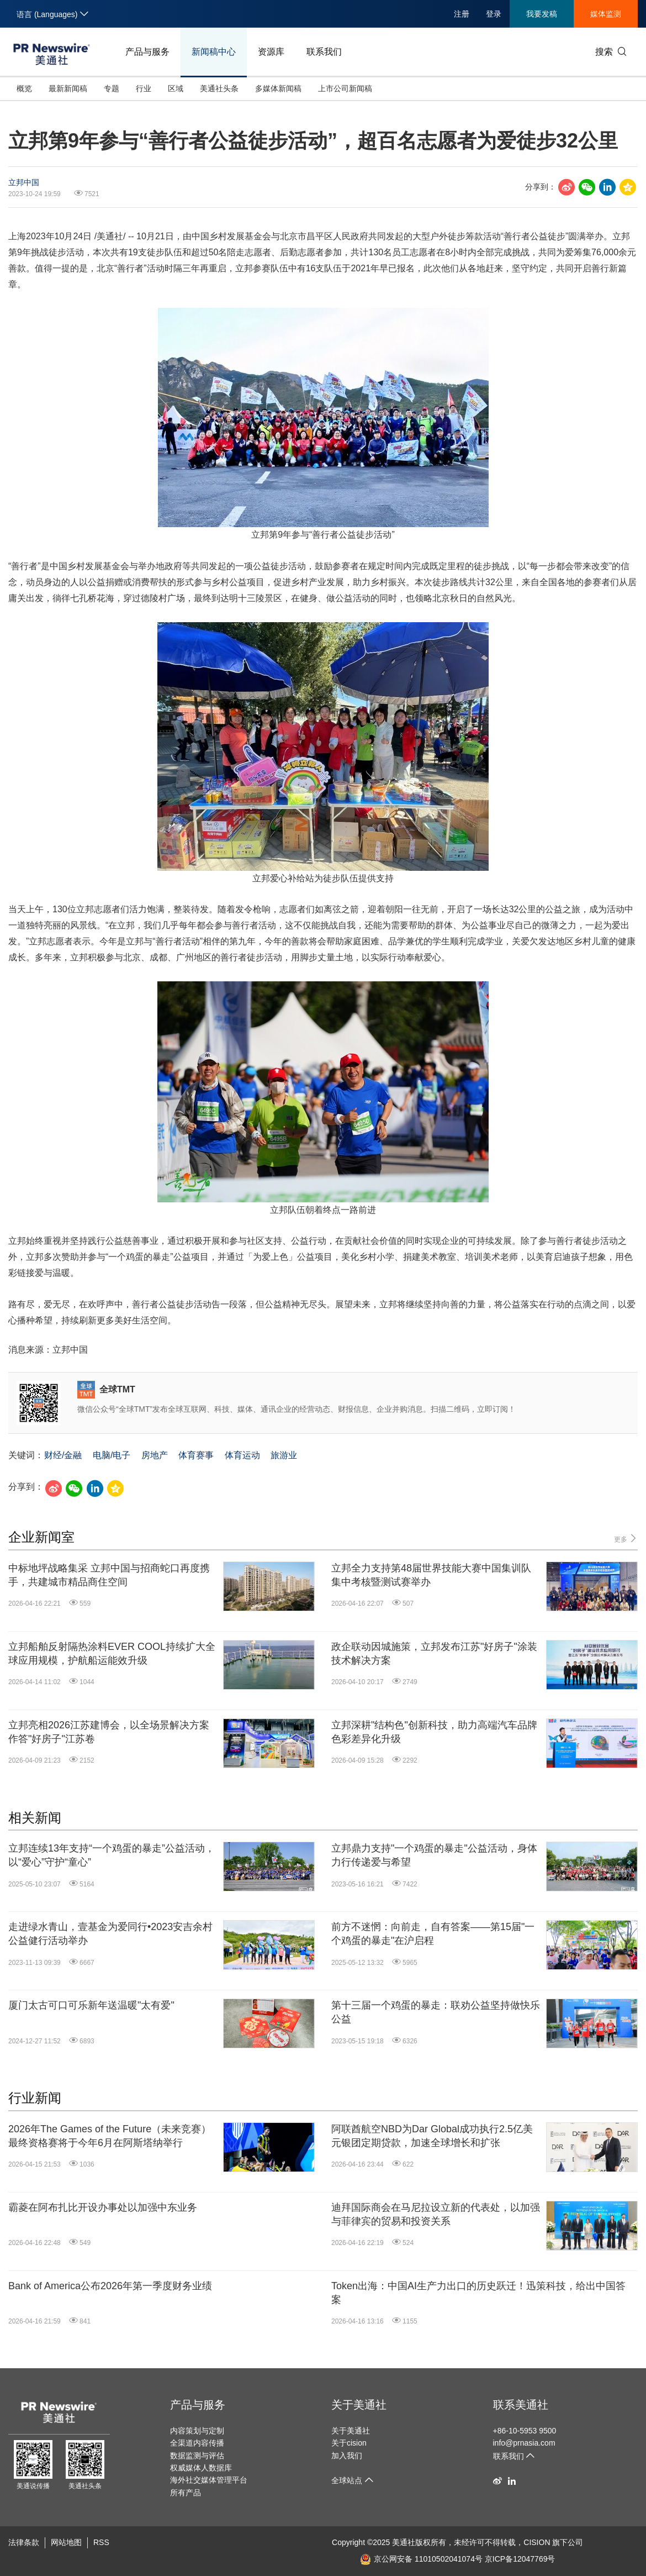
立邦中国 (23, 182)
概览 (24, 88)
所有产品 (185, 2492)
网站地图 (66, 2542)
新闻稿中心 (214, 51)
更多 (626, 1538)
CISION (536, 2542)
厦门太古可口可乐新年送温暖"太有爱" (91, 2005)
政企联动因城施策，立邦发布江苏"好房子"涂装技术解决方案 (434, 1653)
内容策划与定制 (197, 2430)
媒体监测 (605, 13)
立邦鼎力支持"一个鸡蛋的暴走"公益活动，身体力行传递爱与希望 (434, 1855)
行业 (143, 88)
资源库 (271, 51)
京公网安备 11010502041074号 (421, 2558)
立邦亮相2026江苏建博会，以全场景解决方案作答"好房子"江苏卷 (108, 1732)
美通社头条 (219, 88)
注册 (461, 13)
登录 (493, 13)
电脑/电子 (111, 1455)
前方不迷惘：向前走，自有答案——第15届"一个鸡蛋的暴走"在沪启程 (432, 1933)
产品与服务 (147, 51)
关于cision (349, 2442)
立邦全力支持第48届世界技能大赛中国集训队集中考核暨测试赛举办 (431, 1575)
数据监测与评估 (197, 2455)
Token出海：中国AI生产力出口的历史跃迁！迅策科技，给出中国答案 (478, 2292)
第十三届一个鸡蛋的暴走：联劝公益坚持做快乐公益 (435, 2012)
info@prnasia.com (524, 2442)
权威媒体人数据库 (201, 2467)
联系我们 (324, 51)
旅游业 (284, 1455)
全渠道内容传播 (197, 2442)
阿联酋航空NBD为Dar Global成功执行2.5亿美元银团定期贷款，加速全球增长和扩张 (432, 2135)
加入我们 (346, 2455)
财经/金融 (63, 1455)
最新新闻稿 (68, 88)
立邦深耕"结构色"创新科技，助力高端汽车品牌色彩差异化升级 (434, 1732)
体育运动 (242, 1455)
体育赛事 (196, 1455)
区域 (175, 88)
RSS (101, 2542)
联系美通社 (520, 2405)
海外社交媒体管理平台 (208, 2479)
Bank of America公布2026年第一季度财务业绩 (110, 2285)
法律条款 (23, 2542)
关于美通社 (358, 2405)
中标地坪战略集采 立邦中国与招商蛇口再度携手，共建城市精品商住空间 (109, 1575)
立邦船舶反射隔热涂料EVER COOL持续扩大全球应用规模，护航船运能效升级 (111, 1653)
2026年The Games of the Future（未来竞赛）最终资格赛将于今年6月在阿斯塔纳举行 (109, 2135)
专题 (111, 88)
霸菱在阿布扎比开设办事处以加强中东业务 (102, 2207)
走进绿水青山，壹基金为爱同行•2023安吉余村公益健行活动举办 (110, 1933)
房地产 (154, 1455)
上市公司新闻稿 (345, 88)
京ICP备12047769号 (520, 2558)
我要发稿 (541, 13)
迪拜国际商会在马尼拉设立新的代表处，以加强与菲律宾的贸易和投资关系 (435, 2214)
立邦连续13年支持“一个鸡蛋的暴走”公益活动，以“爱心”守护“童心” (111, 1855)
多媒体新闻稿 (278, 88)
